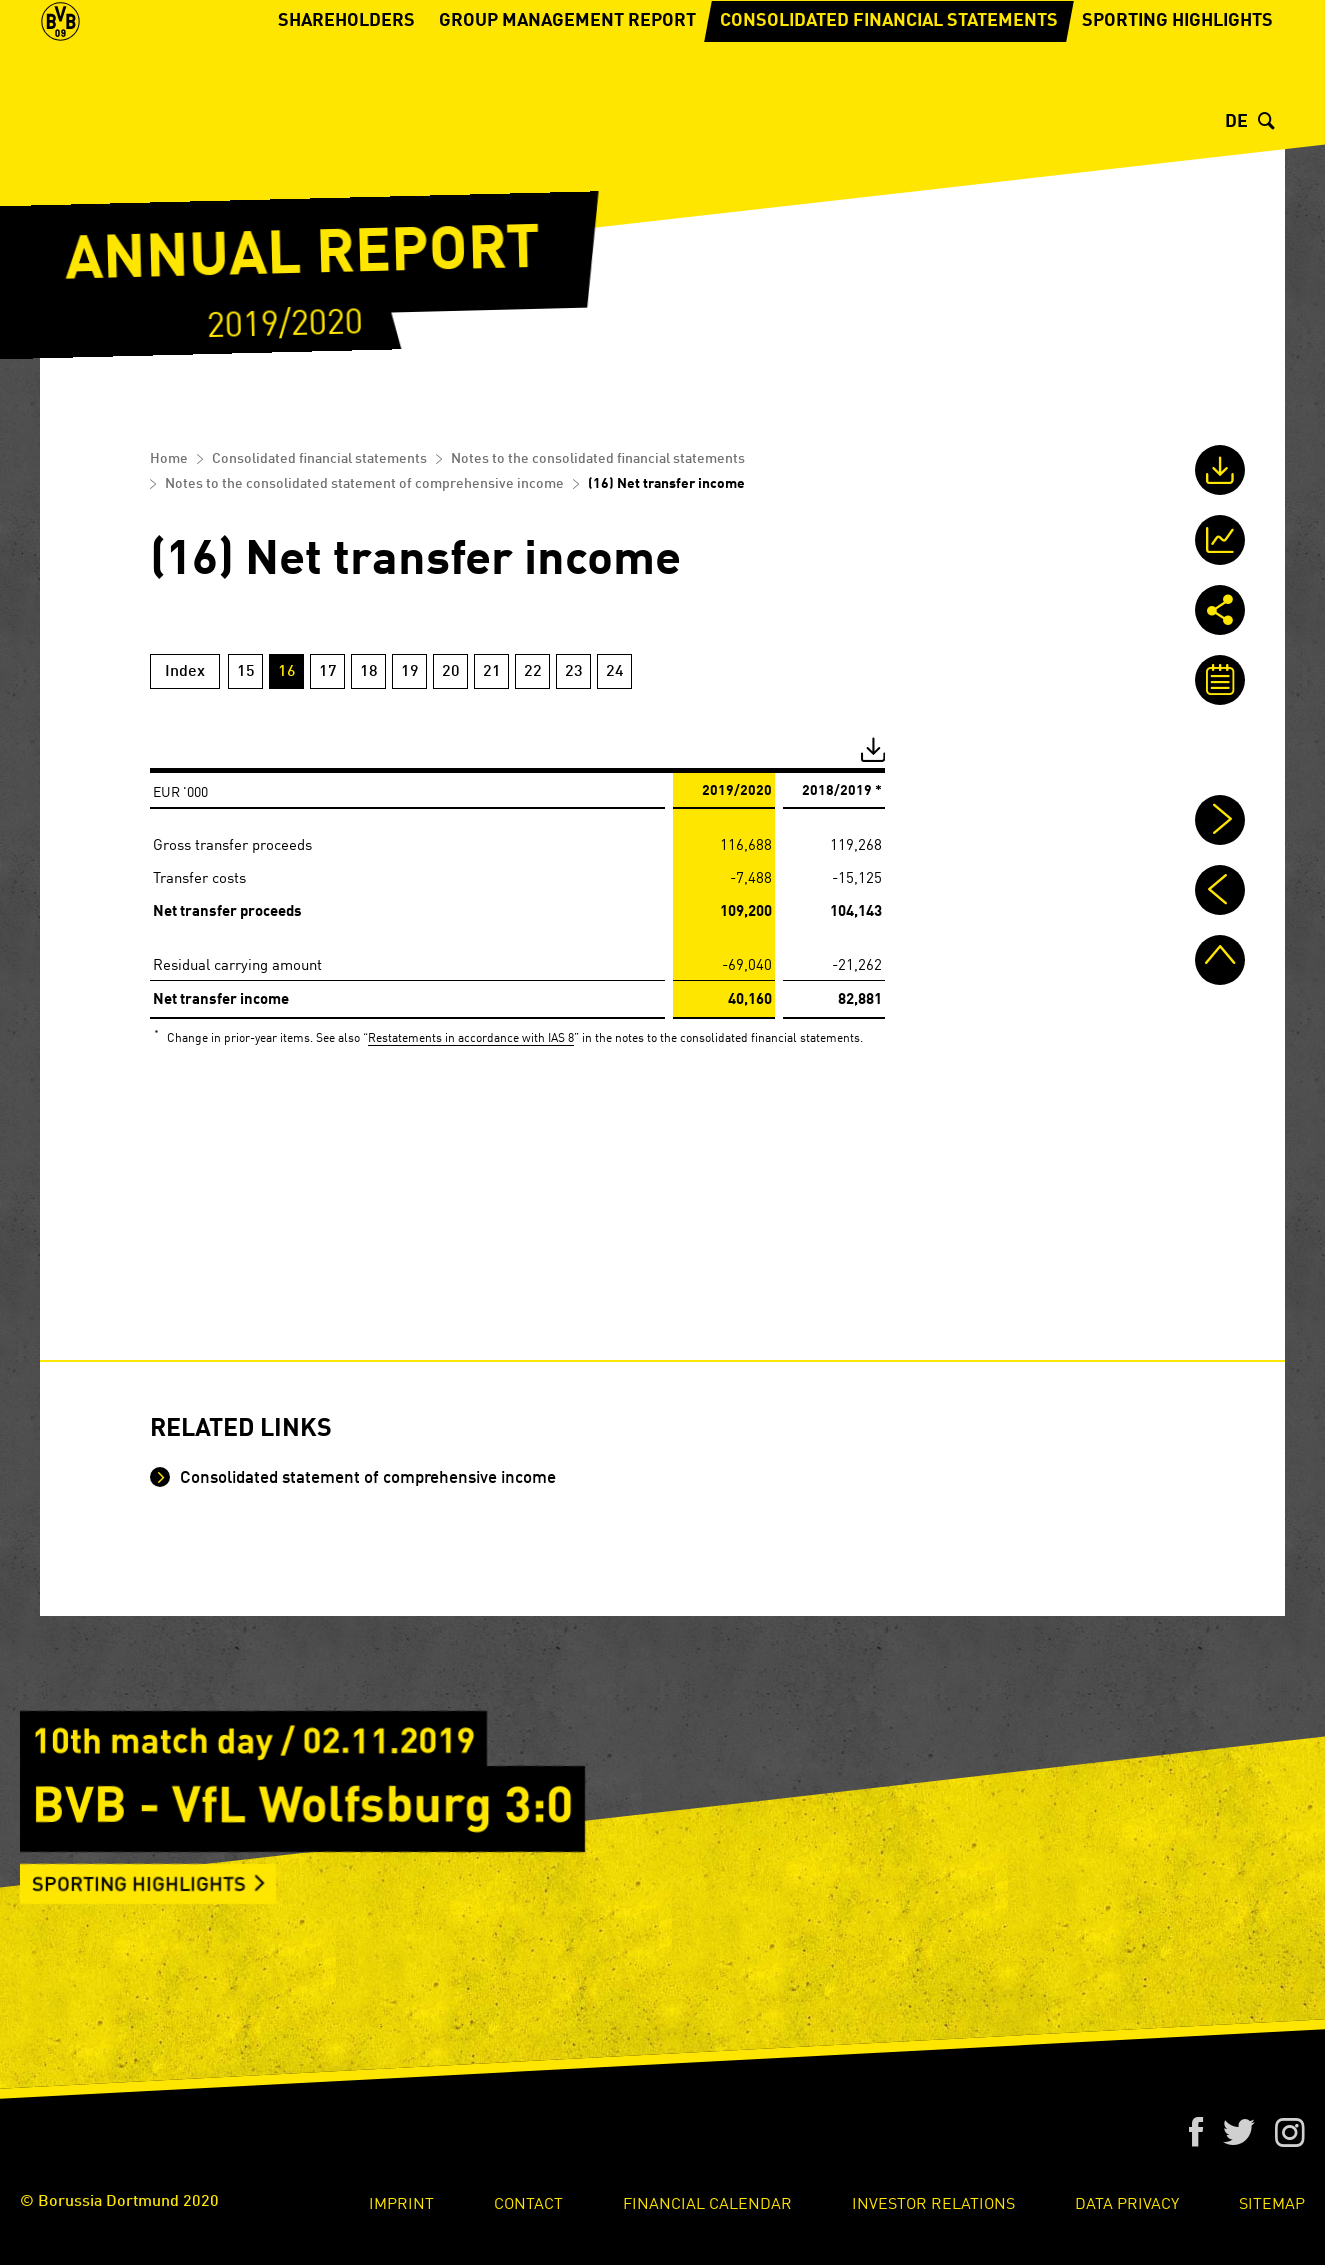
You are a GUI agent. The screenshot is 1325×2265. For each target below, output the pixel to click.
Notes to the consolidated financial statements (598, 459)
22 (533, 672)
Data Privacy (1127, 2202)
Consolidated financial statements (889, 85)
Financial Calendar (707, 2202)
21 (492, 672)
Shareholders (346, 85)
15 (246, 672)
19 (410, 672)
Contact (528, 2202)
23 (574, 672)
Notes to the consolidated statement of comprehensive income (364, 484)
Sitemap (1272, 2202)
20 (451, 672)
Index (185, 672)
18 (369, 672)
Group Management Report (567, 85)
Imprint (401, 2202)
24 (615, 672)
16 (287, 672)
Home (169, 459)
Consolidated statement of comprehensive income (366, 1478)
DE (1236, 122)
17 (328, 672)
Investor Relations (933, 2202)
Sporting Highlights (1177, 85)
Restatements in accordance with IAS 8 (471, 1036)
